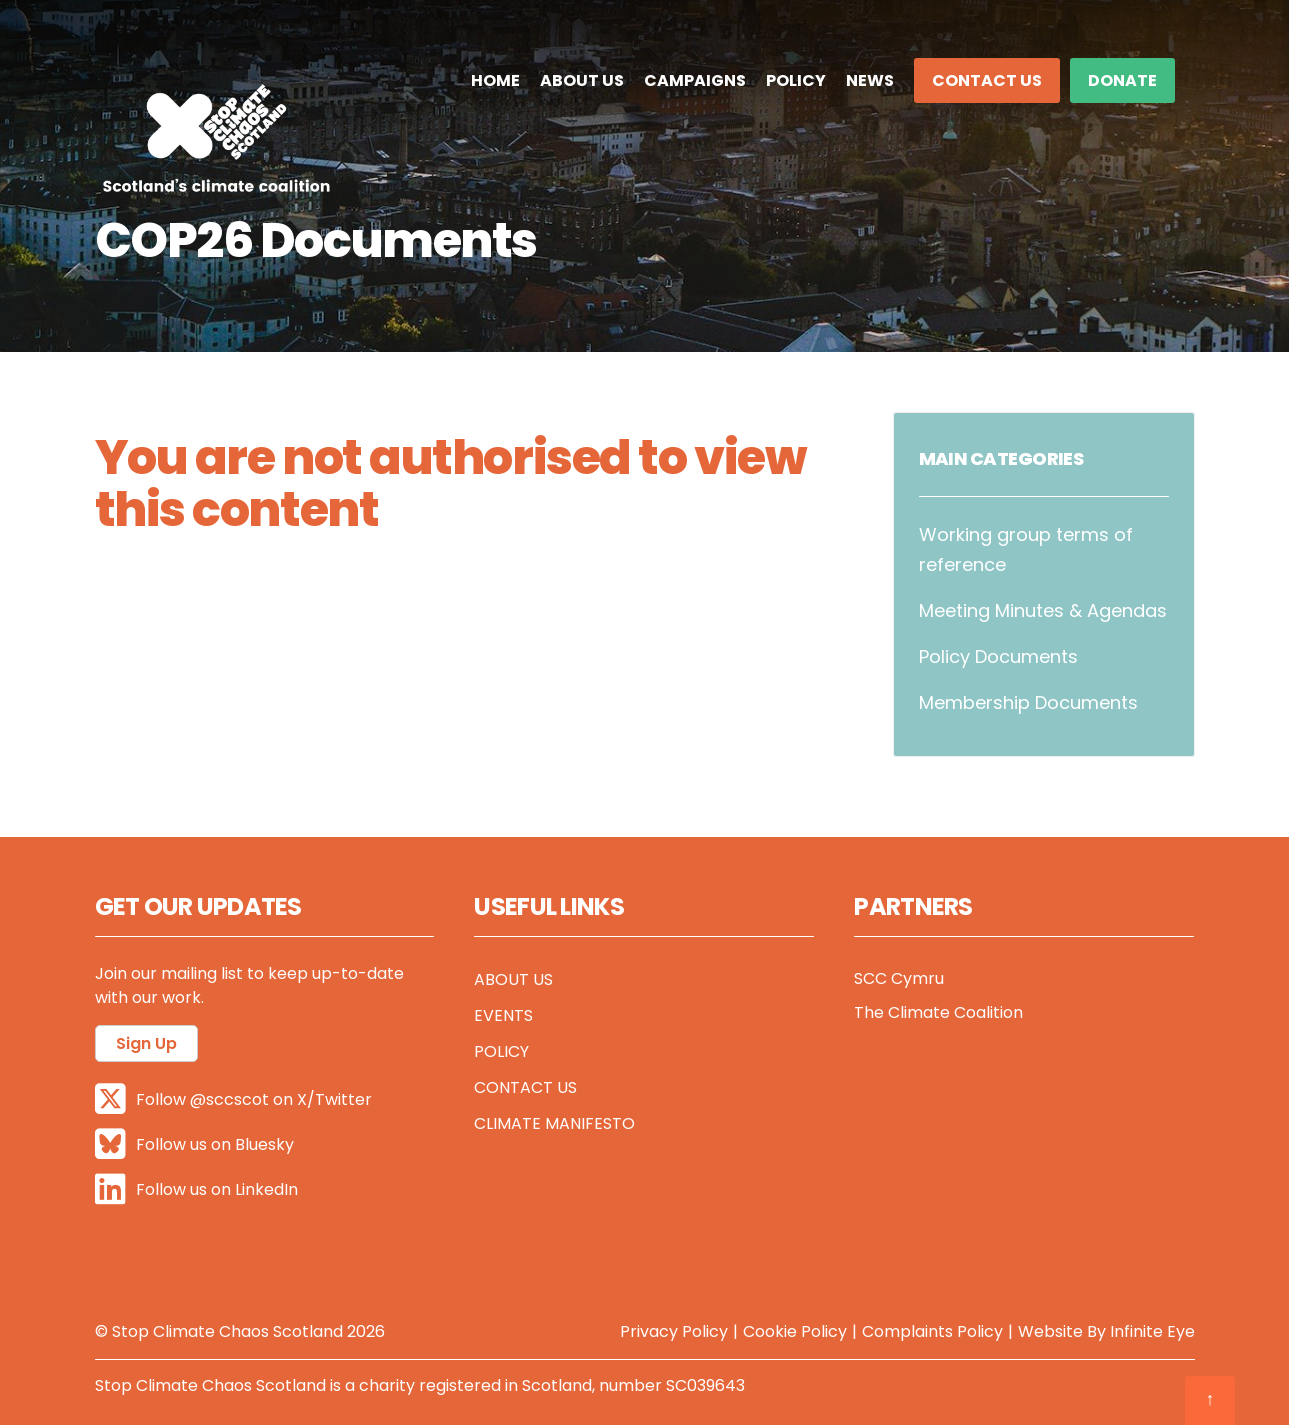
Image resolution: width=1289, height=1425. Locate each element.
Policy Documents (998, 656)
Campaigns (695, 80)
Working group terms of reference (1026, 549)
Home (495, 80)
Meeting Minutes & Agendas (1043, 610)
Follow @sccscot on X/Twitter (233, 1098)
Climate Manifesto (554, 1123)
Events (503, 1015)
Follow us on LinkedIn (196, 1188)
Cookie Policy (795, 1330)
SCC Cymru (899, 978)
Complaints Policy (932, 1330)
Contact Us (987, 80)
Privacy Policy (674, 1330)
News (870, 80)
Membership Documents (1028, 702)
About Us (582, 80)
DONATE (1122, 80)
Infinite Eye (1152, 1330)
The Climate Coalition (938, 1012)
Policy (796, 80)
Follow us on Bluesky (194, 1143)
